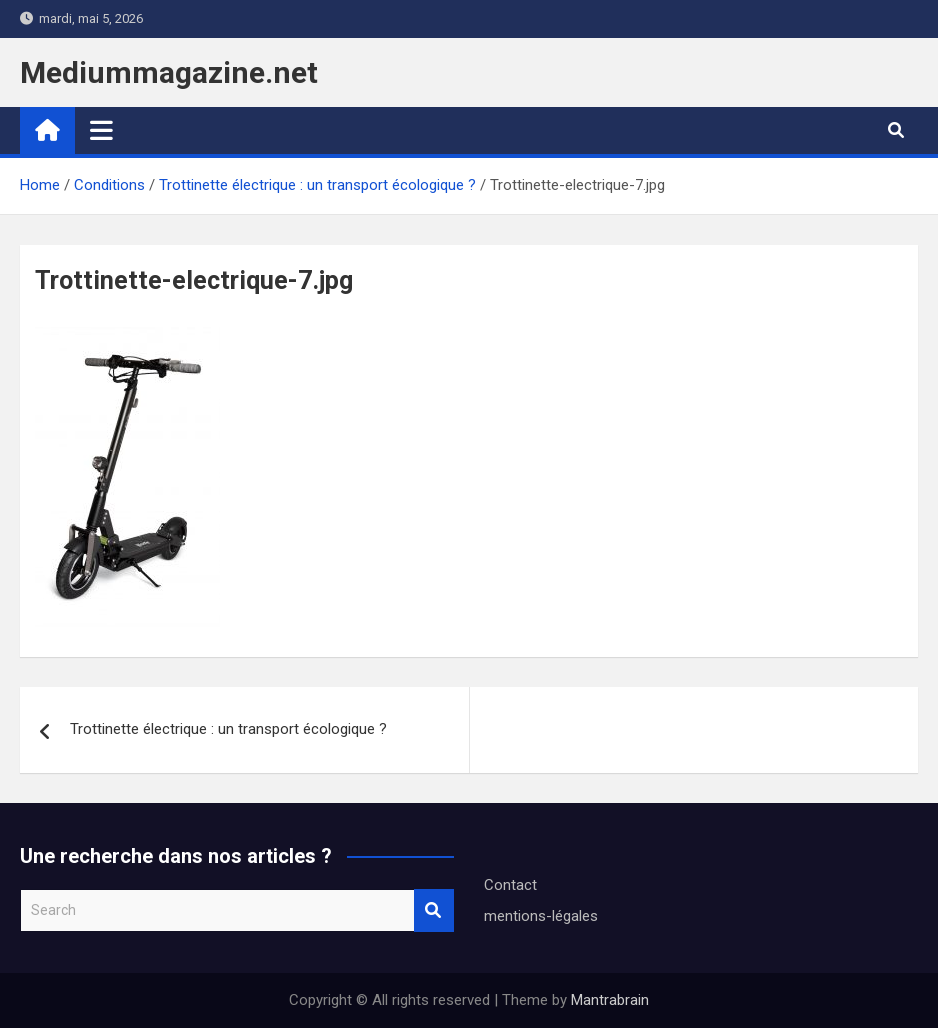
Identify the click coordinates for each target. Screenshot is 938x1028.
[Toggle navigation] (101, 130)
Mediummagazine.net (169, 72)
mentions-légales (541, 916)
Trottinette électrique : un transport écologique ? (228, 729)
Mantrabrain (610, 1000)
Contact (510, 885)
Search (434, 910)
